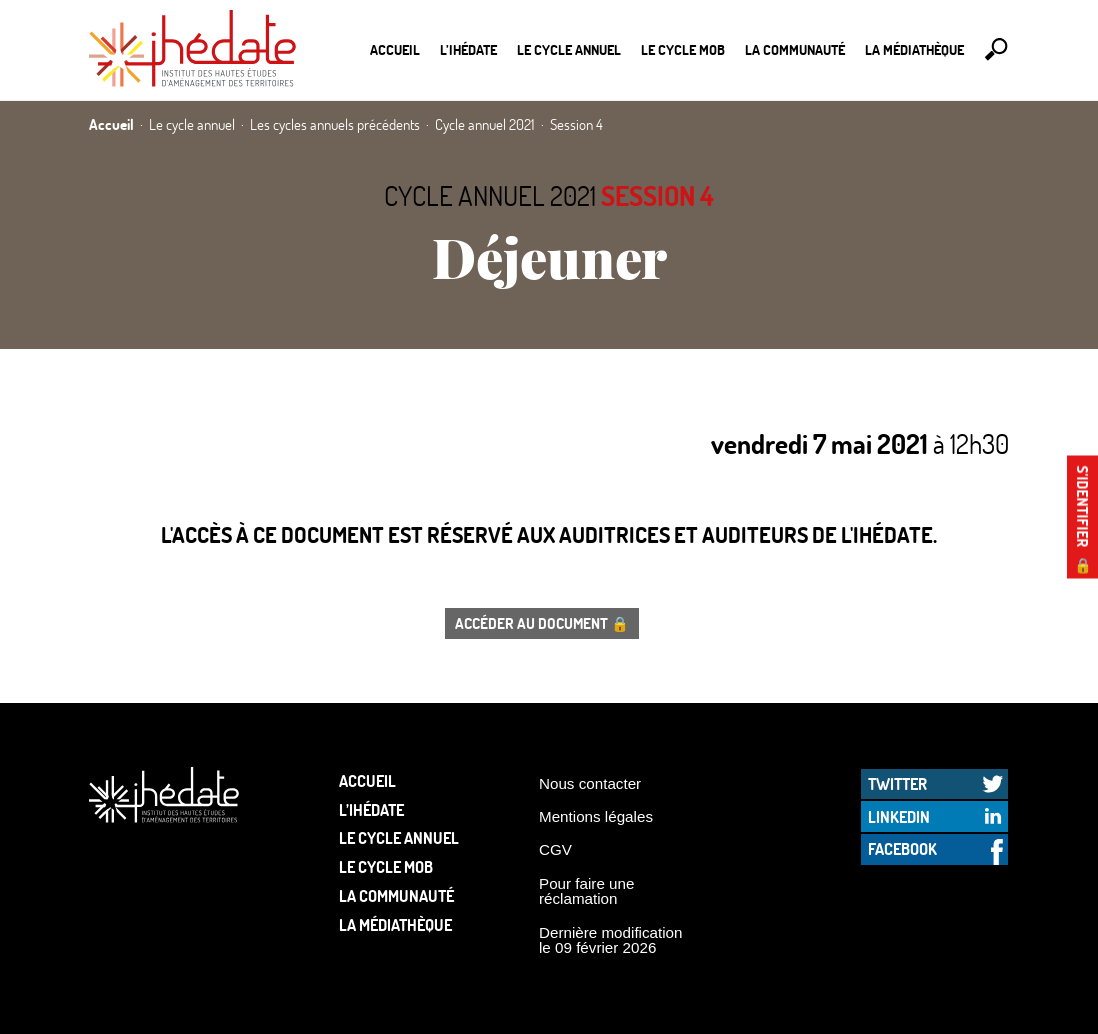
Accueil (395, 49)
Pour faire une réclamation (586, 891)
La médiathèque (914, 49)
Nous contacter (590, 783)
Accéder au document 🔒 (542, 623)
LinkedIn (899, 816)
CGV (555, 849)
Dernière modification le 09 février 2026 (611, 940)
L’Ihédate (468, 49)
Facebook (902, 848)
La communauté (795, 49)
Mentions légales (596, 816)
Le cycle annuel (569, 49)
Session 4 (657, 195)
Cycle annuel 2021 (490, 195)
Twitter (897, 783)
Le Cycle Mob (683, 49)
